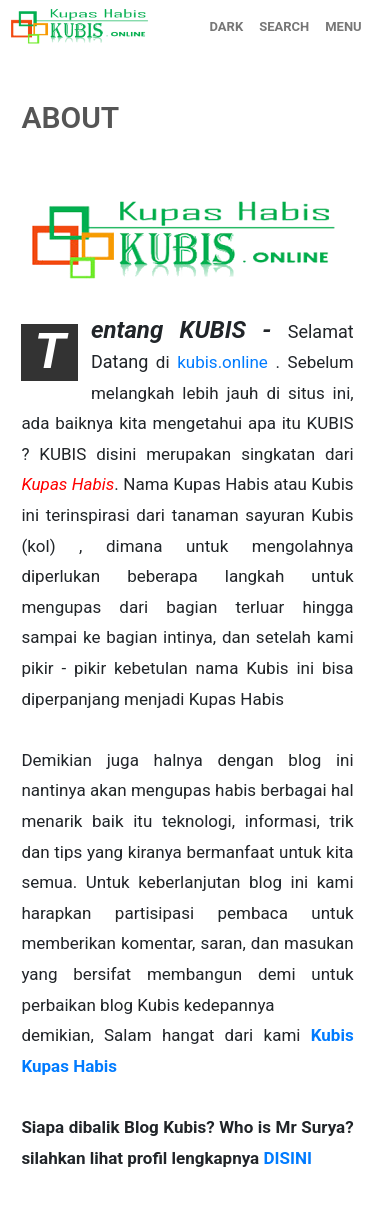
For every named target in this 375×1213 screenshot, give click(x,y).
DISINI (287, 1158)
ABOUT (70, 117)
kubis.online (222, 362)
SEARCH (284, 26)
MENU (343, 26)
